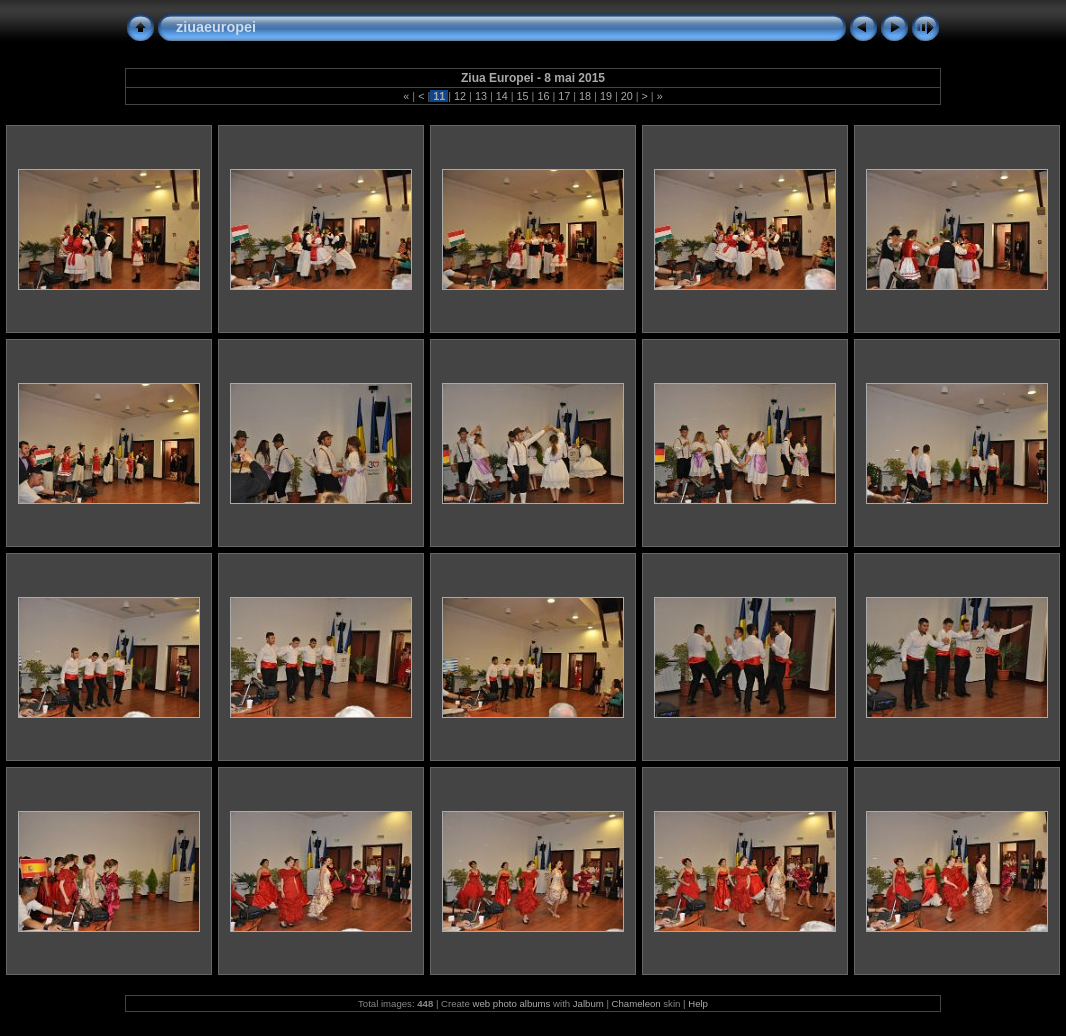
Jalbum (588, 1003)
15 (523, 96)
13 (481, 96)
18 (585, 96)
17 (564, 96)
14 (502, 96)
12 (460, 96)
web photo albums (512, 1003)
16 (543, 96)
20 (627, 96)
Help (698, 1003)
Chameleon (636, 1003)
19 (606, 96)
